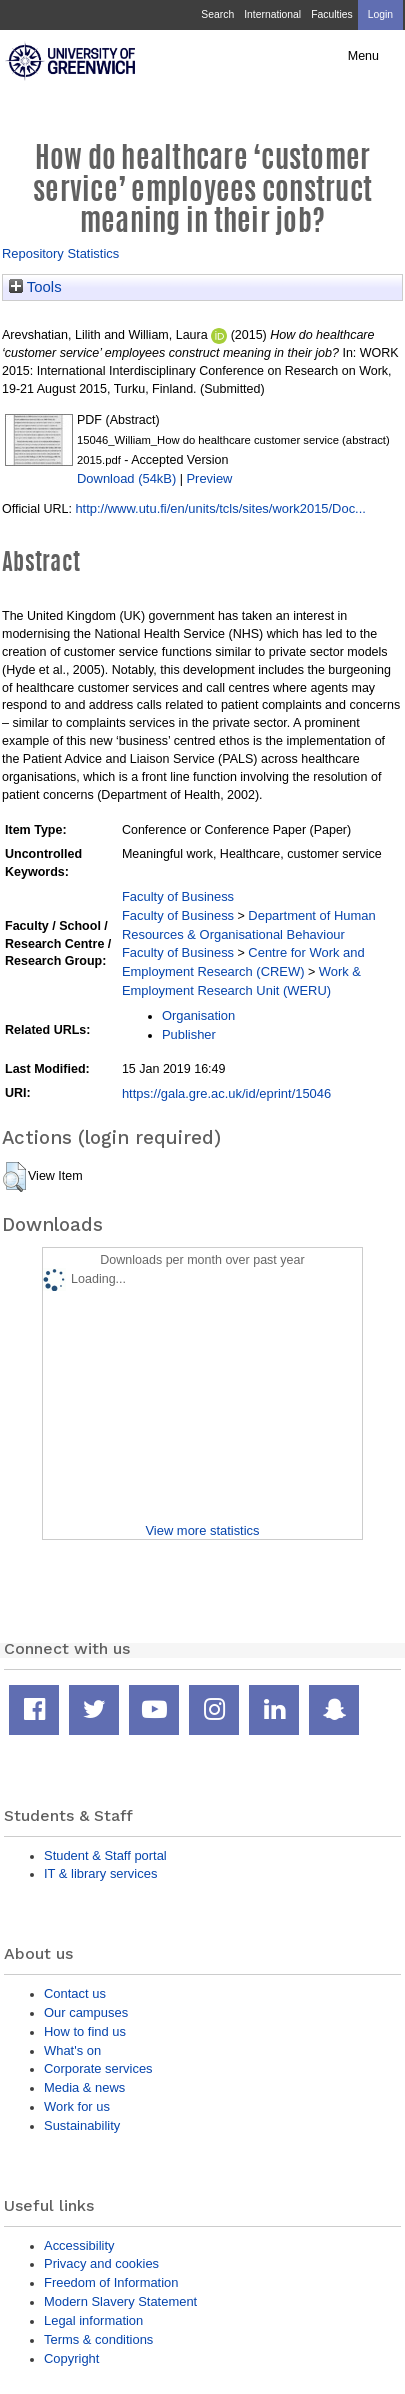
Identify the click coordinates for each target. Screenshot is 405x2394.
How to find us (85, 2031)
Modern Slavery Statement (120, 2301)
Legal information (93, 2320)
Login (380, 14)
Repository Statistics (60, 253)
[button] (14, 1177)
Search (217, 14)
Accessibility (79, 2245)
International (272, 14)
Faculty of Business (178, 896)
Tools (35, 287)
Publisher (189, 1034)
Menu (363, 56)
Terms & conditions (98, 2339)
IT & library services (100, 1873)
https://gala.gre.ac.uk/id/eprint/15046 (226, 1093)
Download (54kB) (126, 478)
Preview (209, 478)
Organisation (198, 1015)
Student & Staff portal (105, 1855)
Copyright (71, 2358)
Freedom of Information (111, 2282)
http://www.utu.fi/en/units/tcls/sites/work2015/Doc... (220, 508)
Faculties (331, 14)
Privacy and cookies (101, 2263)
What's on (72, 2050)
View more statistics (202, 1530)
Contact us (75, 1993)
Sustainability (82, 2125)
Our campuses (86, 2012)
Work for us (77, 2106)
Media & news (84, 2087)
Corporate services (98, 2068)
